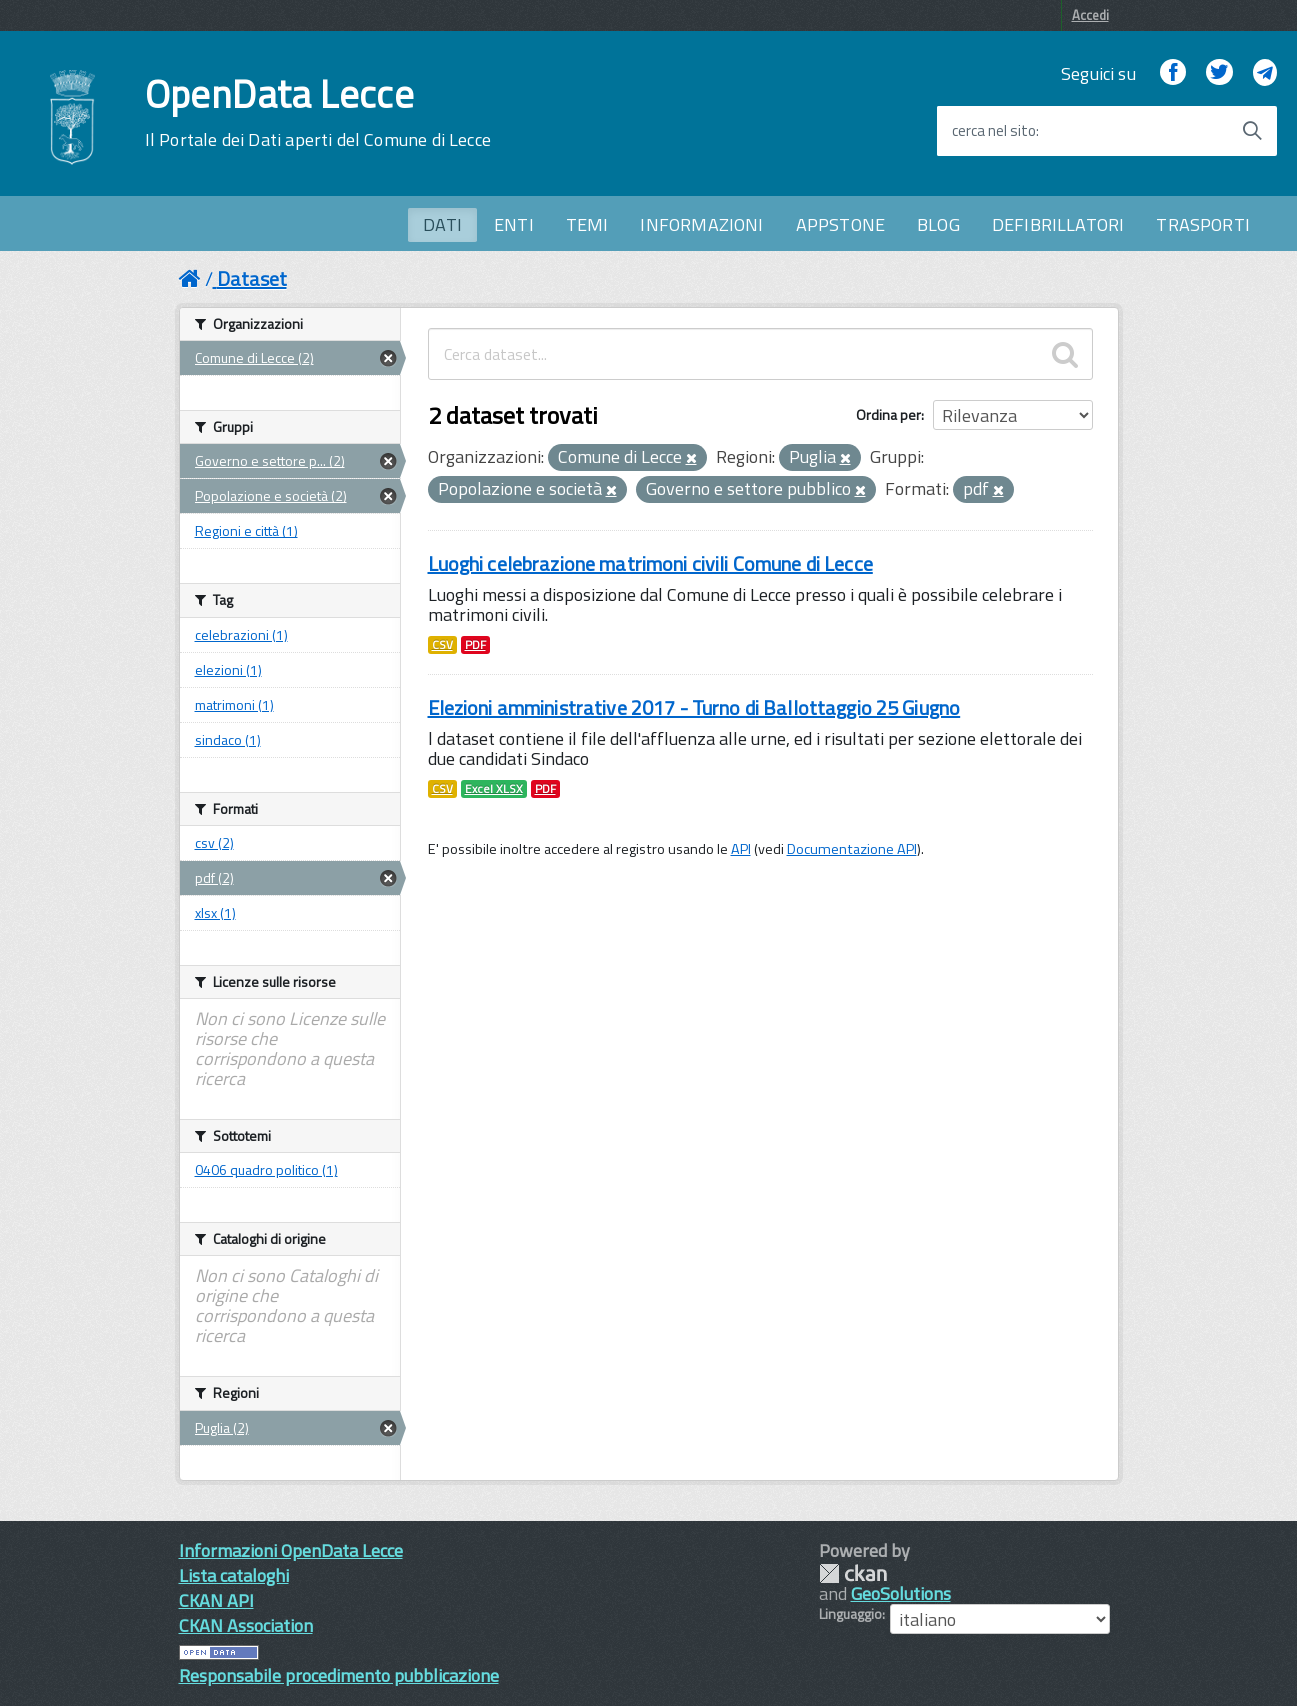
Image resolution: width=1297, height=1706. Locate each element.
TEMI (587, 224)
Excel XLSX (494, 789)
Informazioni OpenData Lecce (291, 1550)
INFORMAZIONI (701, 224)
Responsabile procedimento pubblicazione (339, 1675)
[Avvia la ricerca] (1252, 131)
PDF (475, 645)
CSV (442, 645)
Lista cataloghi (234, 1575)
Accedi (1090, 15)
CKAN (853, 1573)
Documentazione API (852, 849)
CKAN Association (246, 1625)
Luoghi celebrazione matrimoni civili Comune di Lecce (650, 563)
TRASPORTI (1203, 224)
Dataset (252, 278)
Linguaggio (850, 1614)
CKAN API (216, 1600)
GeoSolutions (901, 1593)
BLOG (938, 224)
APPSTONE (840, 224)
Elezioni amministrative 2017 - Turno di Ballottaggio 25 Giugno (694, 707)
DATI (442, 224)
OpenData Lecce (318, 113)
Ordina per (888, 414)
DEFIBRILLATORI (1058, 224)
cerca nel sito (994, 131)
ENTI (514, 224)
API (741, 849)
